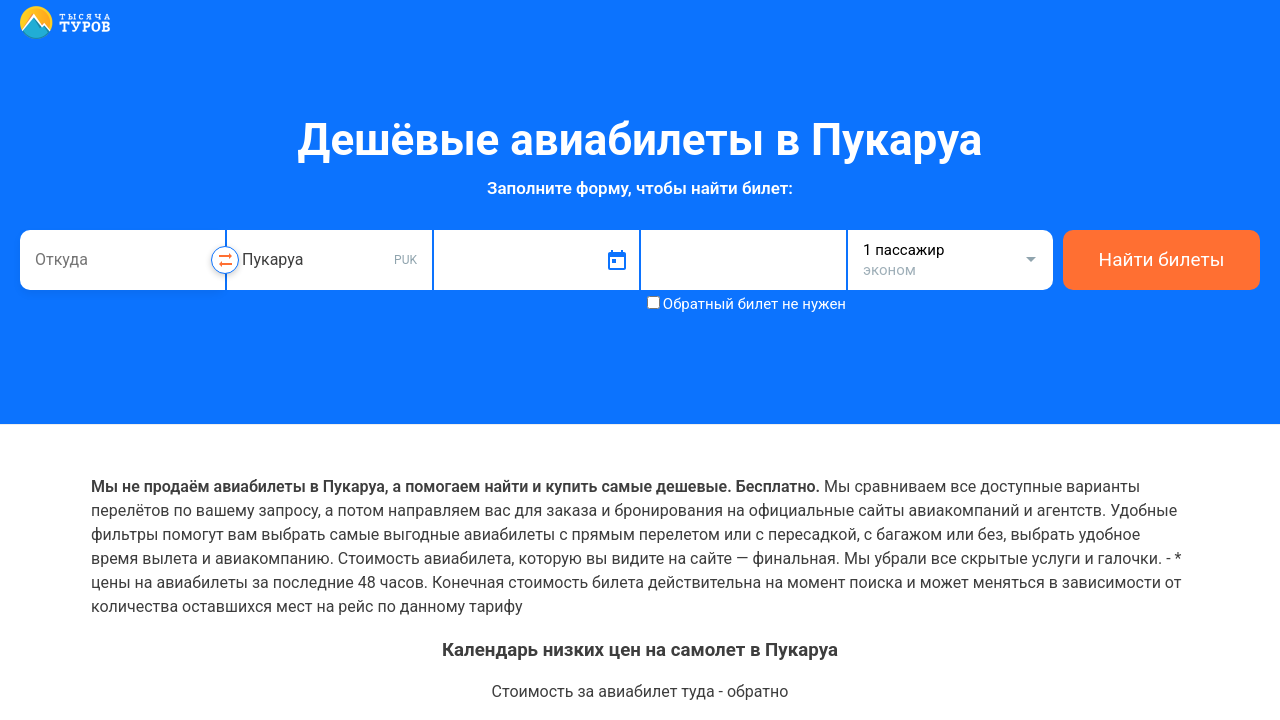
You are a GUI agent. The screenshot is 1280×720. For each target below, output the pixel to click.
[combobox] (122, 260)
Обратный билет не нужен (754, 304)
